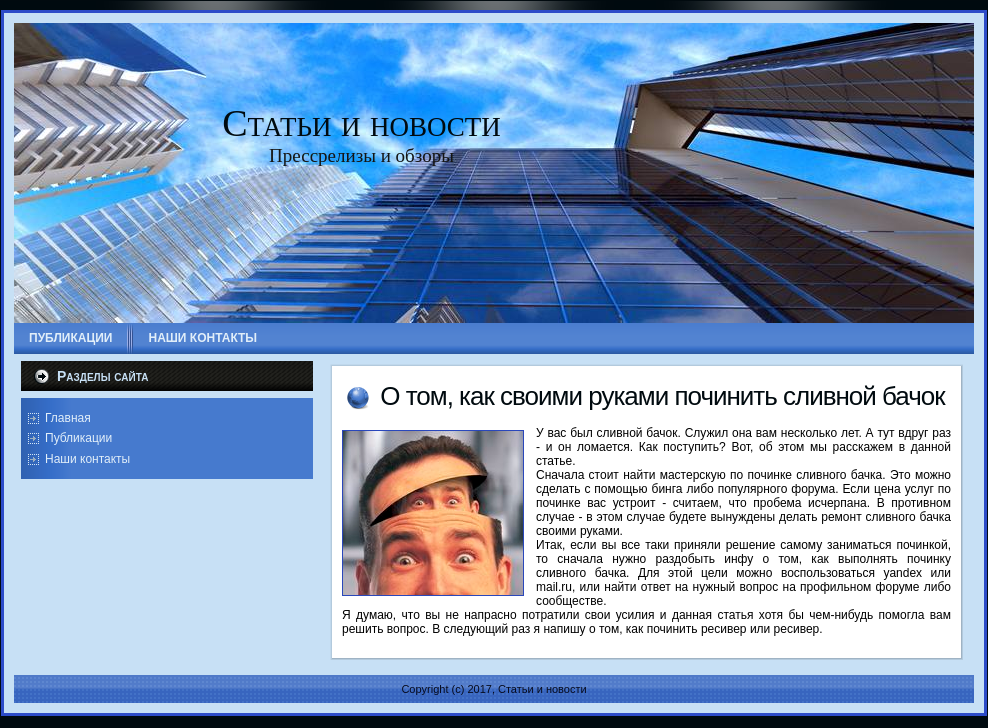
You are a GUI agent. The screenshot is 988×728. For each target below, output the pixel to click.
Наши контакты (87, 459)
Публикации (78, 438)
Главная (68, 418)
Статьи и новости (361, 123)
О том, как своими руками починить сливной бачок (662, 396)
